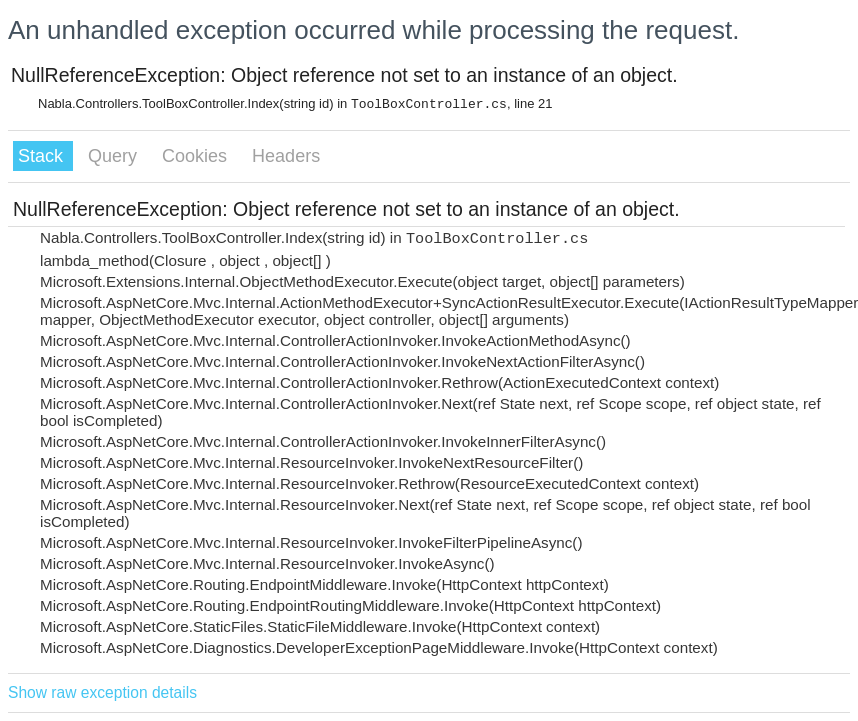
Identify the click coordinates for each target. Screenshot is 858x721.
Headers (286, 156)
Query (115, 156)
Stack (43, 156)
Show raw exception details (102, 692)
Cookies (197, 156)
